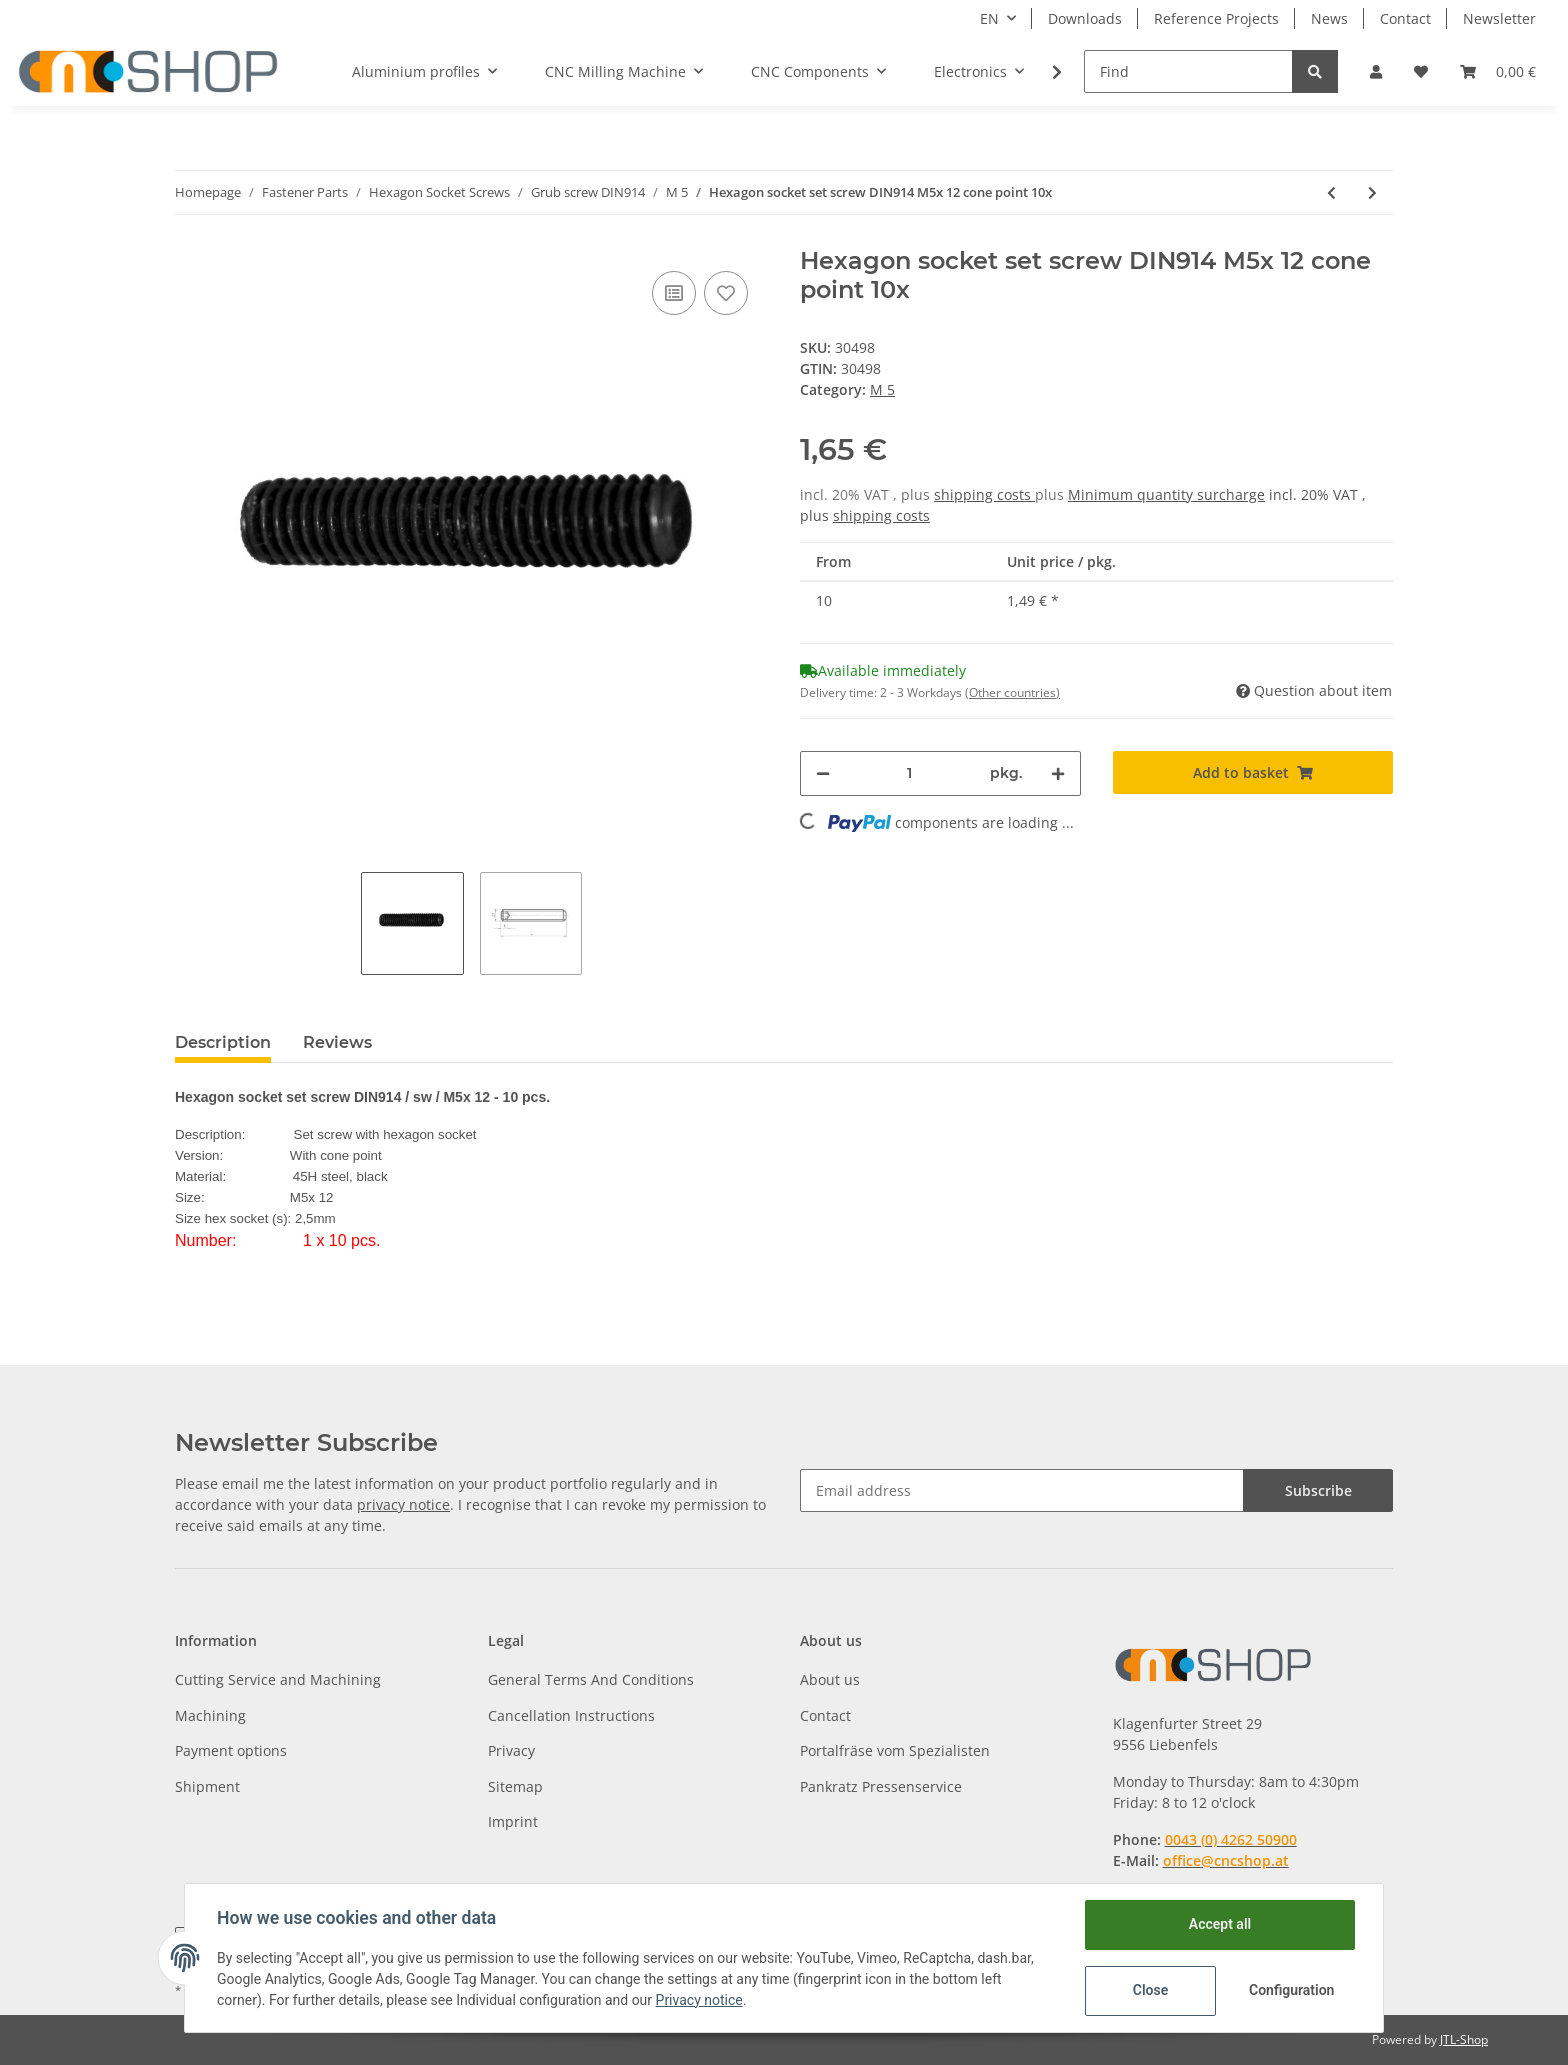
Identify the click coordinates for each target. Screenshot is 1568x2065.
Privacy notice (699, 2000)
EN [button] (989, 18)
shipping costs (984, 494)
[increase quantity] (1058, 773)
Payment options (231, 1750)
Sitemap (515, 1786)
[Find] (1188, 71)
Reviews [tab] (337, 1042)
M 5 (882, 389)
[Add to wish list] (726, 293)
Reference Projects (1216, 18)
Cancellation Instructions (571, 1715)
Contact (1405, 18)
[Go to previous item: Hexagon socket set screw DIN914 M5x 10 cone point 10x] (1331, 192)
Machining (210, 1715)
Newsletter (1499, 18)
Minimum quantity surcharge (1166, 494)
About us (830, 1679)
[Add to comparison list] (674, 293)
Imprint (513, 1821)
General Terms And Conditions (591, 1679)
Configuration (1291, 1990)
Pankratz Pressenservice (881, 1786)
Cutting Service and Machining (278, 1679)
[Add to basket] (1253, 772)
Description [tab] (223, 1042)
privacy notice (403, 1504)
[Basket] (1498, 71)
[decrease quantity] (823, 773)
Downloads (1085, 18)
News (1329, 18)
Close (1150, 1990)
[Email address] (1022, 1490)
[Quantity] (910, 773)
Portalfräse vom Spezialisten (895, 1750)
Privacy (511, 1750)
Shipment (207, 1786)
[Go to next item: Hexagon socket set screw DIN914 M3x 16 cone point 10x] (1372, 192)
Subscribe (1318, 1490)
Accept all (1220, 1924)
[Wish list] (1421, 71)
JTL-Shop (1464, 2039)
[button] (1376, 71)
